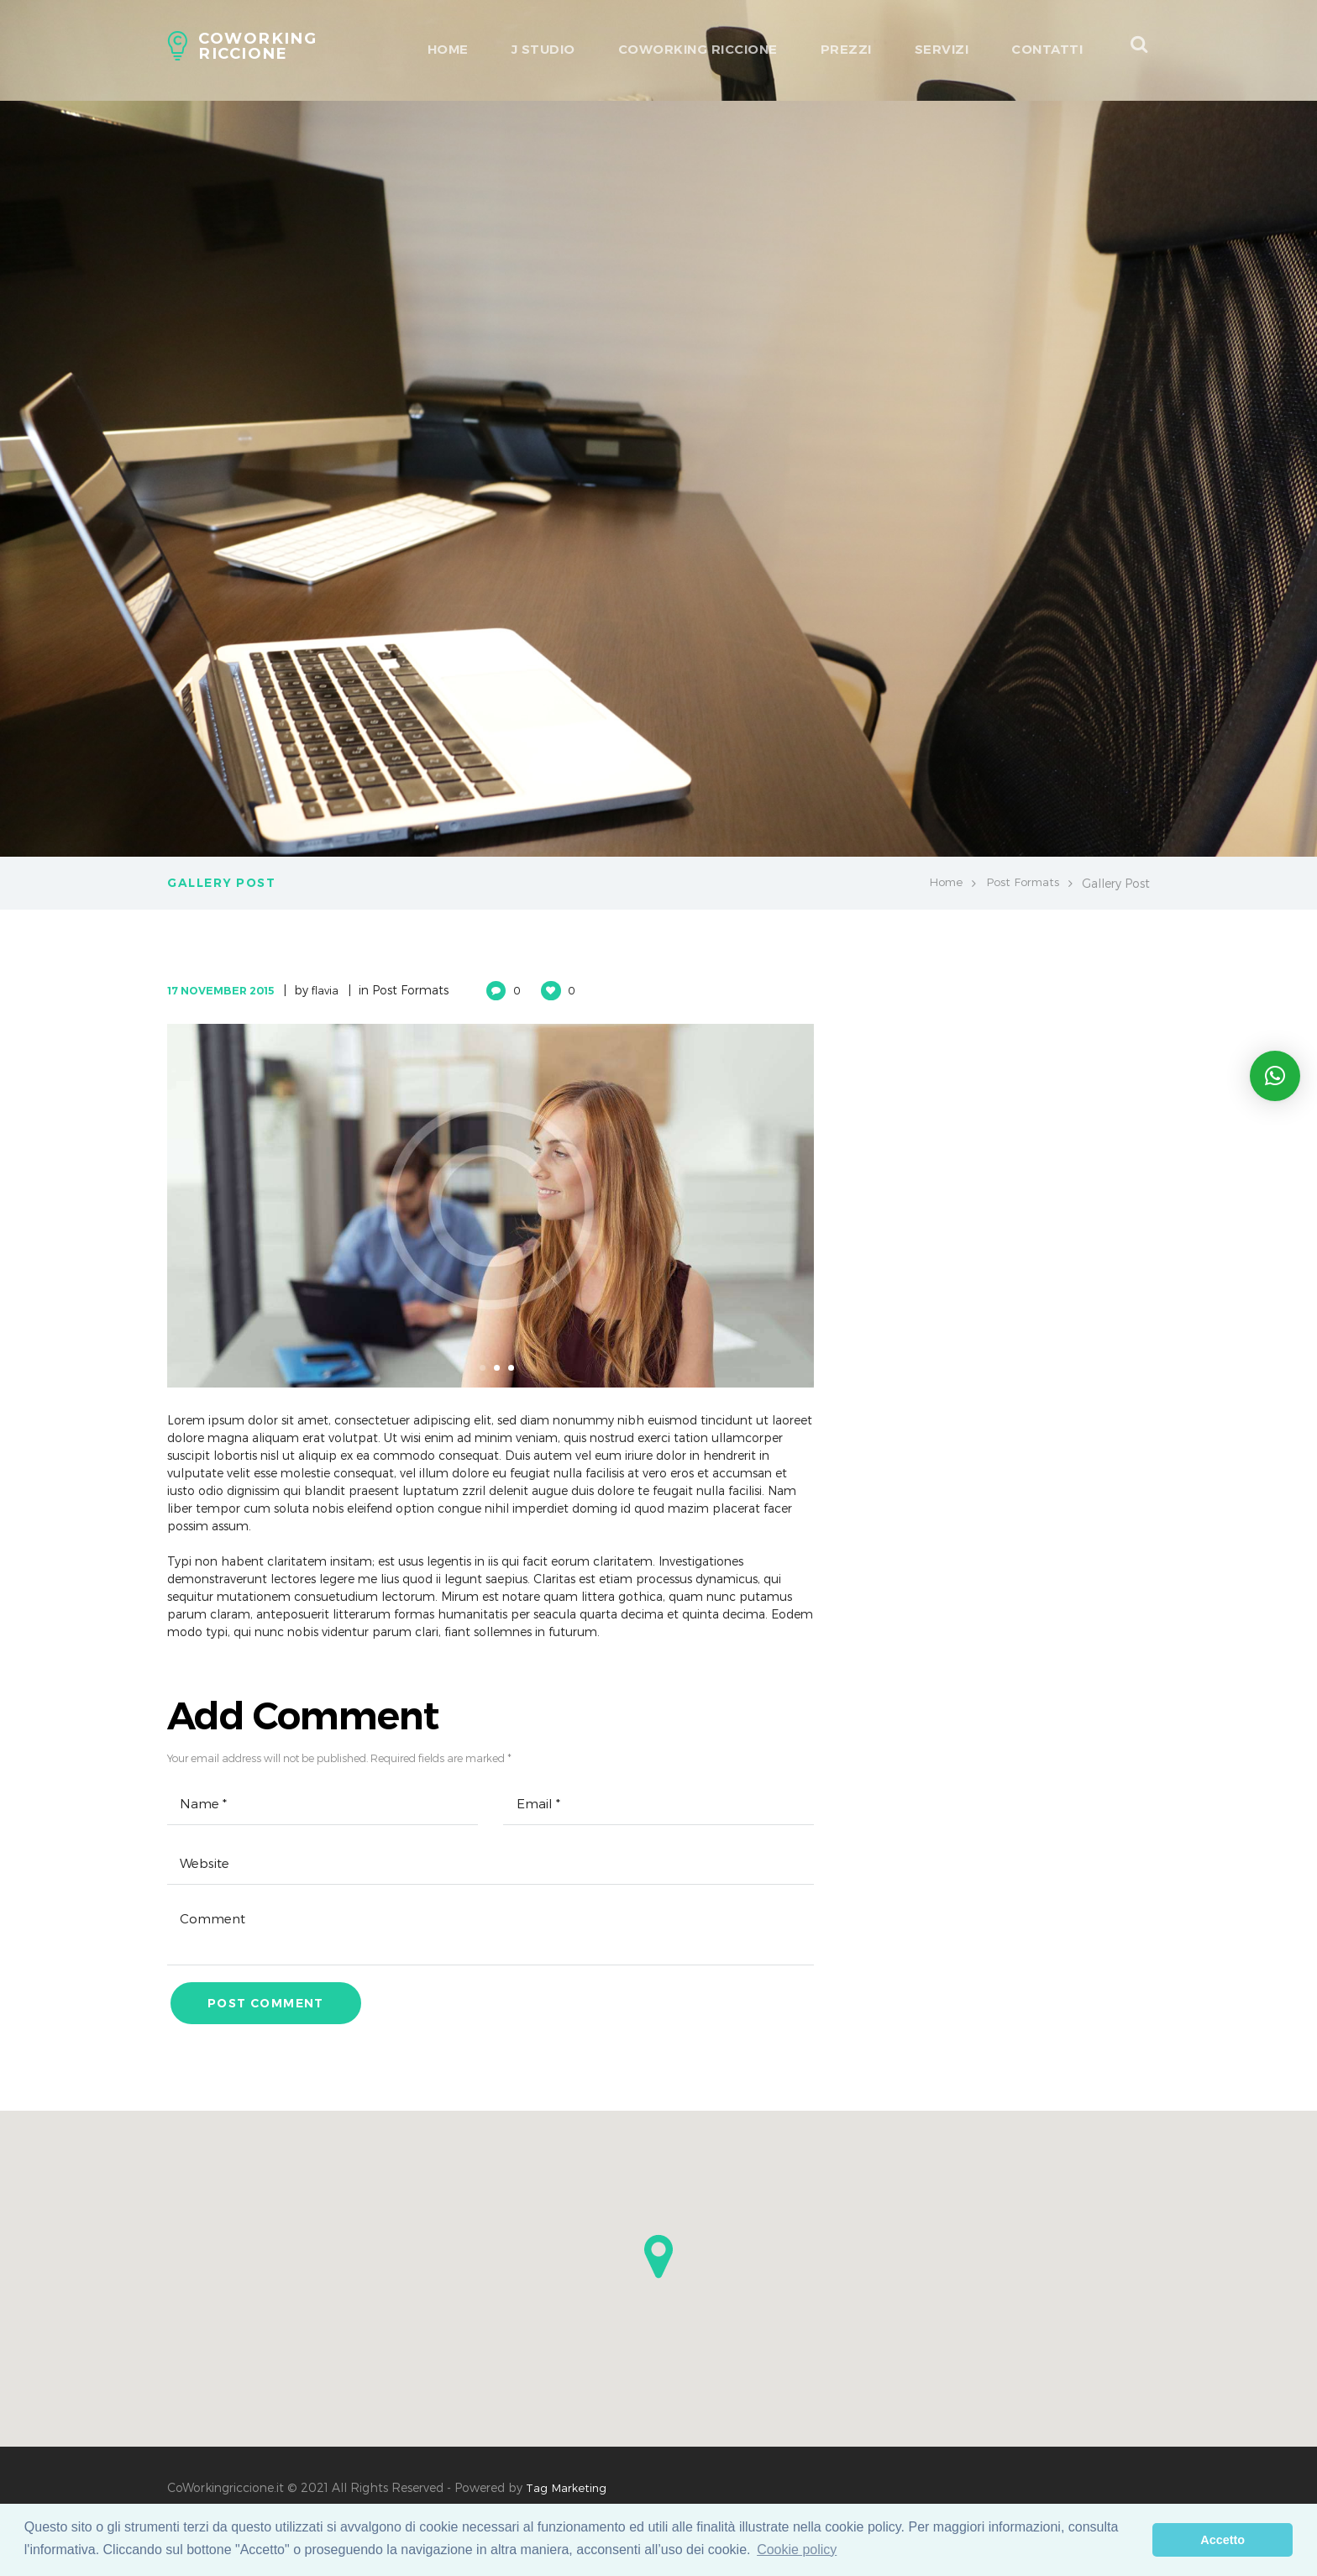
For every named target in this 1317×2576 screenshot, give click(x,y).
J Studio (543, 49)
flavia (338, 990)
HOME (448, 49)
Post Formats (1021, 883)
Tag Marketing (568, 2495)
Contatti (1047, 49)
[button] (658, 2264)
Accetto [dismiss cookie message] (1222, 2540)
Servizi (942, 49)
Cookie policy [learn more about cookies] (797, 2549)
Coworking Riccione (698, 49)
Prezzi (846, 49)
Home (941, 883)
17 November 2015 (226, 990)
